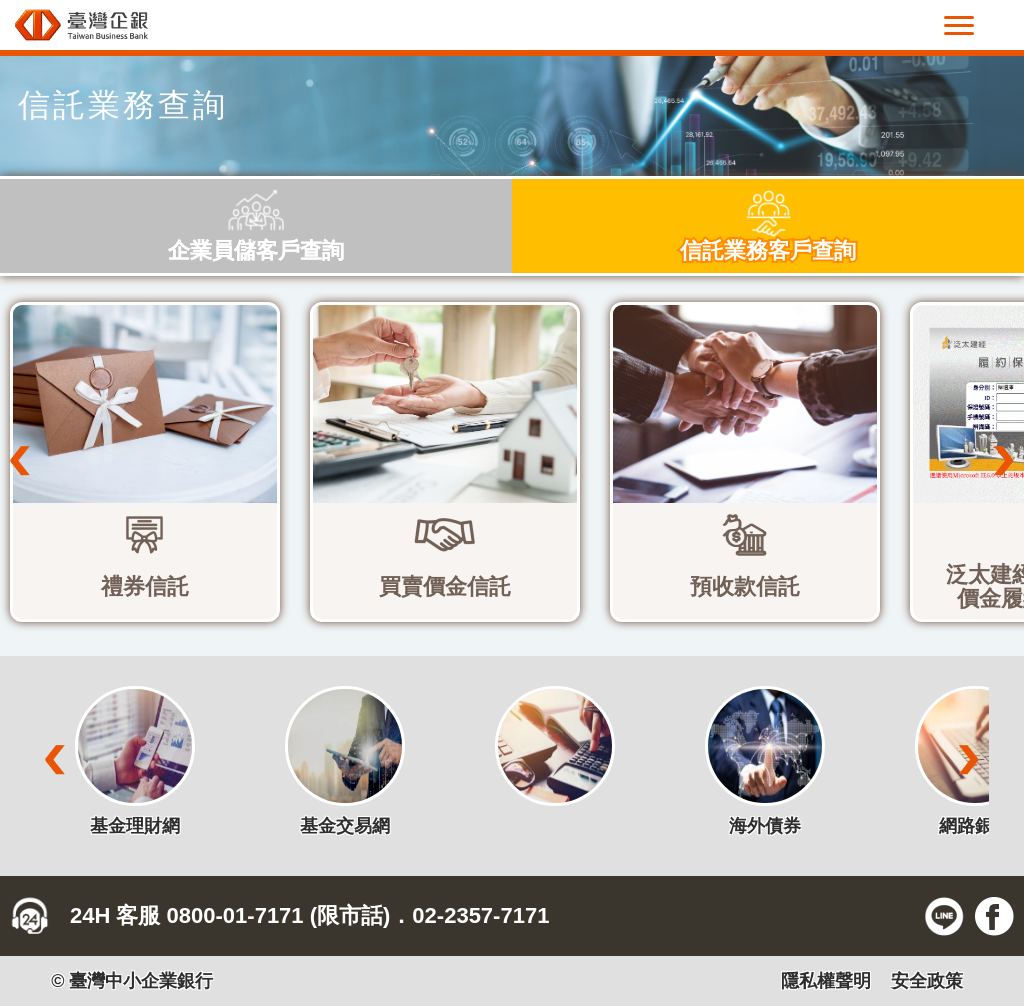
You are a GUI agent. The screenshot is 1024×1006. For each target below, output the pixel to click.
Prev (20, 461)
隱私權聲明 (826, 981)
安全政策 (927, 981)
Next (1004, 461)
